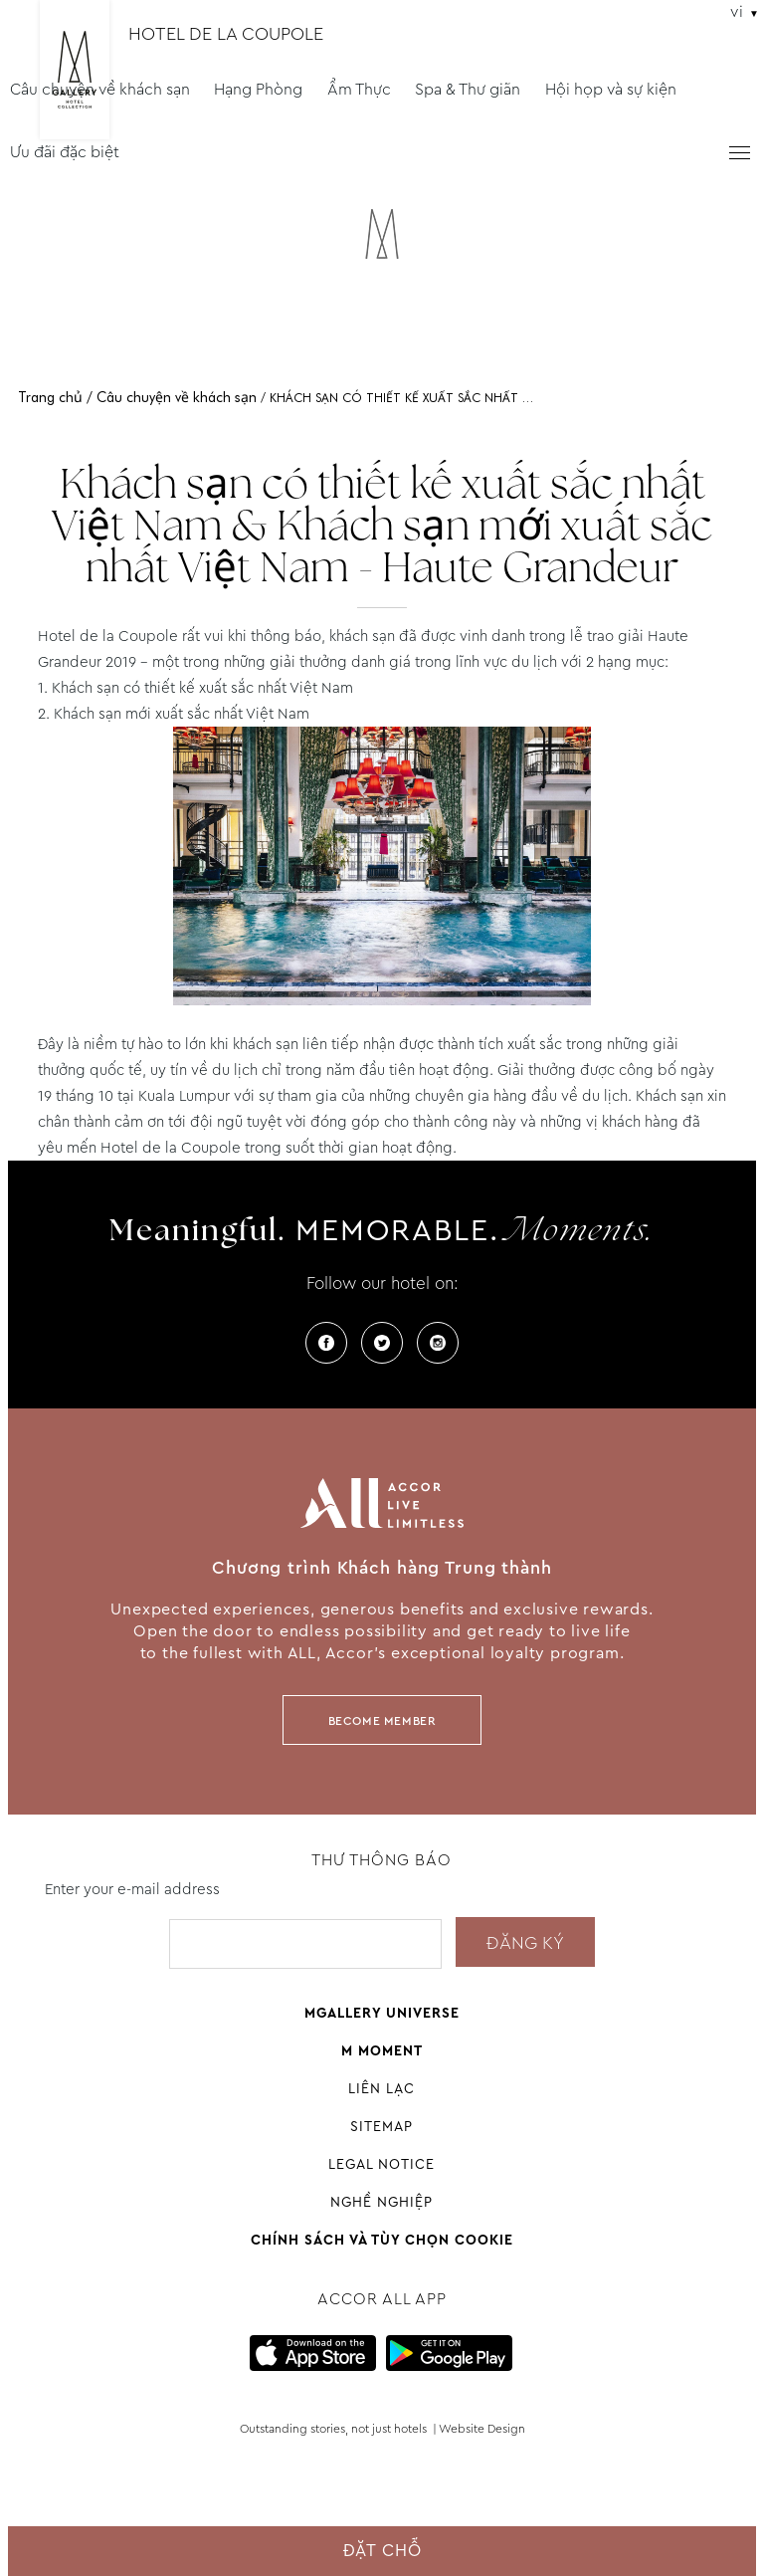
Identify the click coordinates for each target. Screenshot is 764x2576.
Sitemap (381, 2126)
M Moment (382, 2050)
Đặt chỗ (382, 2550)
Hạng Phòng (258, 89)
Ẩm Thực (359, 89)
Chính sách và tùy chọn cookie (382, 2240)
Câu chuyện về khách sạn (100, 89)
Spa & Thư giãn (467, 89)
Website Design (482, 2429)
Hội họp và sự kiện (610, 89)
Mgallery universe (382, 2013)
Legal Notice (381, 2164)
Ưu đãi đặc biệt (64, 151)
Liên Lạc (381, 2088)
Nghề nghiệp (381, 2202)
